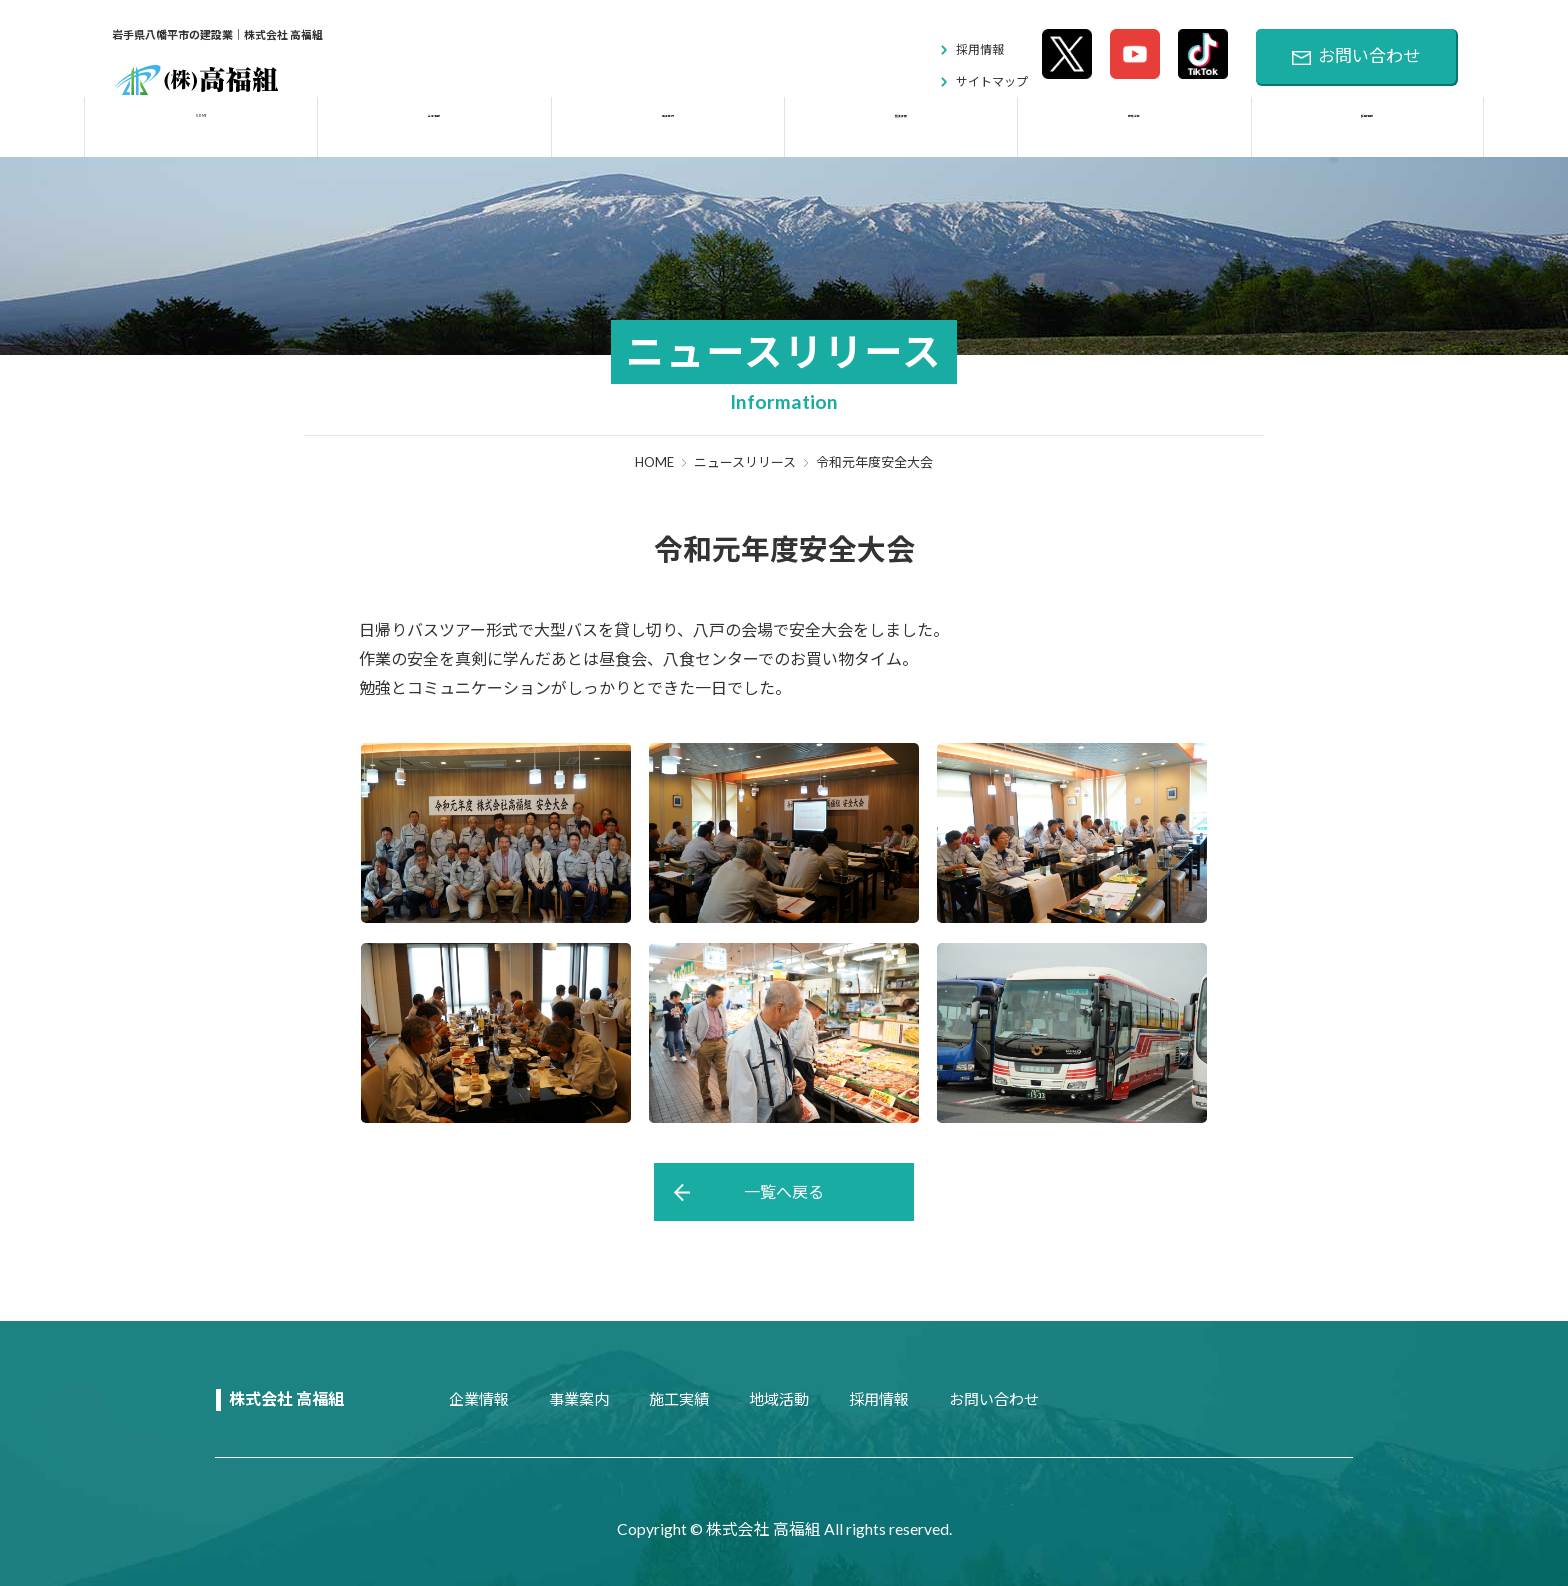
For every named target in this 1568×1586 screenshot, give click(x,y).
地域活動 (779, 1399)
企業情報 (479, 1399)
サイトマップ (992, 81)
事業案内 (579, 1399)
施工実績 (679, 1399)
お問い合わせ (1356, 56)
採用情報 (980, 49)
